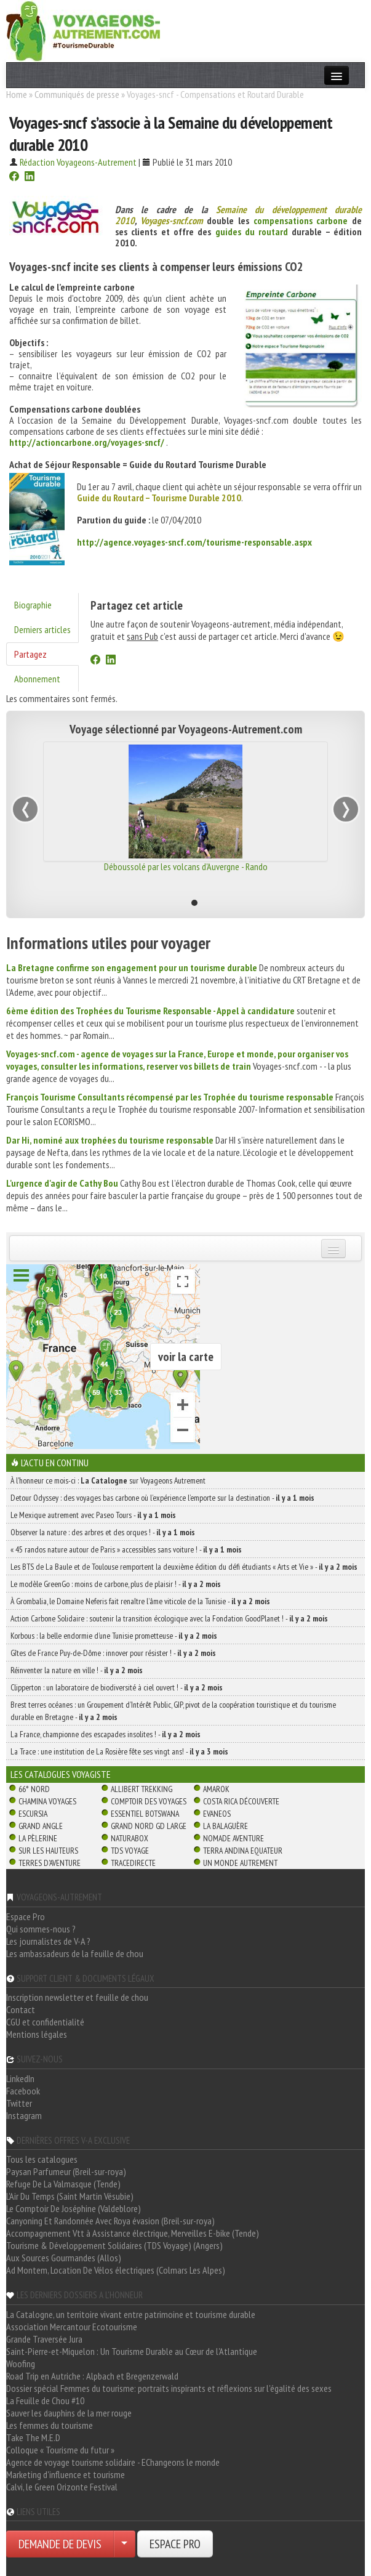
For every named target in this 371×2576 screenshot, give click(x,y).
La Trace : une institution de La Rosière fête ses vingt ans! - (119, 1751)
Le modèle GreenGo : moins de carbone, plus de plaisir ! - (115, 1583)
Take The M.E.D (33, 2437)
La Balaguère (225, 1825)
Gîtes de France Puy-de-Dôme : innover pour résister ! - (113, 1652)
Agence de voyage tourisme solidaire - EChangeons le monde (113, 2462)
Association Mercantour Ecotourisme (71, 2326)
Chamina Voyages (47, 1801)
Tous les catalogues (42, 2159)
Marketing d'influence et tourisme (65, 2474)
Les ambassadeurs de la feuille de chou (74, 1953)
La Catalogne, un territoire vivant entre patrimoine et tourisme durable (130, 2314)
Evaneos (217, 1813)
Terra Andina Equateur (242, 1850)
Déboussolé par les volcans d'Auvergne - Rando (186, 866)
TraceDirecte (133, 1862)
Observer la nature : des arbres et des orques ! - (102, 1532)
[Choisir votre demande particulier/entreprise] (124, 2544)
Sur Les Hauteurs (48, 1850)
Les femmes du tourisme (49, 2425)
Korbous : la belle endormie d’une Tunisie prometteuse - (113, 1635)
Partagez (30, 654)
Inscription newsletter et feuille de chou (77, 1997)
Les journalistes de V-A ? (48, 1941)
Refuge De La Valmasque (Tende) (63, 2184)
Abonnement (37, 678)
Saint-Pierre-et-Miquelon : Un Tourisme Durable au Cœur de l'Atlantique (131, 2351)
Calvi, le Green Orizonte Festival (62, 2487)
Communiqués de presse (76, 94)
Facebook (23, 2091)
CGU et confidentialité (45, 2022)
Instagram (24, 2115)
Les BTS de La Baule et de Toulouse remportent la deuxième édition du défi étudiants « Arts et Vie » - (183, 1566)
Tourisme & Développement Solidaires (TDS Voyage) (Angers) (114, 2245)
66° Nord (34, 1789)
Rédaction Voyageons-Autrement (78, 162)
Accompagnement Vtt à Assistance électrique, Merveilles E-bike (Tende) (132, 2233)
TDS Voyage (130, 1850)
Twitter (19, 2103)
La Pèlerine (37, 1838)
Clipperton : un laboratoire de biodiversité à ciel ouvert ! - (116, 1687)
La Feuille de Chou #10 (45, 2400)
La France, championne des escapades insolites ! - (105, 1734)
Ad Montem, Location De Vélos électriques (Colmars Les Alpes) (115, 2270)
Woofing (20, 2363)
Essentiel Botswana (145, 1813)
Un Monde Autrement (240, 1862)
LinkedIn (20, 2078)
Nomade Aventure (233, 1838)
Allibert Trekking (141, 1789)
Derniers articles (42, 629)
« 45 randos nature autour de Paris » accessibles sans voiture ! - (126, 1549)
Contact (20, 2009)
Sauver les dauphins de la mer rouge (69, 2413)
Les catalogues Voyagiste (60, 1774)
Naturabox (129, 1838)
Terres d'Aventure (49, 1862)
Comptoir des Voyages (148, 1801)
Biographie (33, 605)
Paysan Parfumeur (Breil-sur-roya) (66, 2171)
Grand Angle (40, 1825)
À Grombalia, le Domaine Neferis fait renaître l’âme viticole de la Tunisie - (140, 1601)
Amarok (216, 1789)
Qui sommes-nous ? (41, 1929)
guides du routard (252, 231)
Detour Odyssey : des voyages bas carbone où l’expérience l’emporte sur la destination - (162, 1497)
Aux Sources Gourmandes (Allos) (63, 2257)
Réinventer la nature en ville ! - (76, 1670)
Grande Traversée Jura (44, 2339)
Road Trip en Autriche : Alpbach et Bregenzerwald (92, 2376)
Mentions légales (36, 2034)
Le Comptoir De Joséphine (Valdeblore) (73, 2208)
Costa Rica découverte (241, 1801)
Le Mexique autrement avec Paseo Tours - (93, 1514)
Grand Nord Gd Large (148, 1825)
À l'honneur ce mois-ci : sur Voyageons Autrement (107, 1480)
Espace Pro (25, 1916)
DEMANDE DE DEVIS (60, 2544)
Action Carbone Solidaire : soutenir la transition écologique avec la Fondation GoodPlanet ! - (169, 1618)
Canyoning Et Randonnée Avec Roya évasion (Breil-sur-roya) (110, 2221)
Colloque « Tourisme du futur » (60, 2450)
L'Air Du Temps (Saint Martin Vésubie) (70, 2196)
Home (16, 94)
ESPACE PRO (175, 2544)
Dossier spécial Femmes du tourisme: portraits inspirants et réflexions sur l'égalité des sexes (169, 2388)
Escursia (32, 1813)
